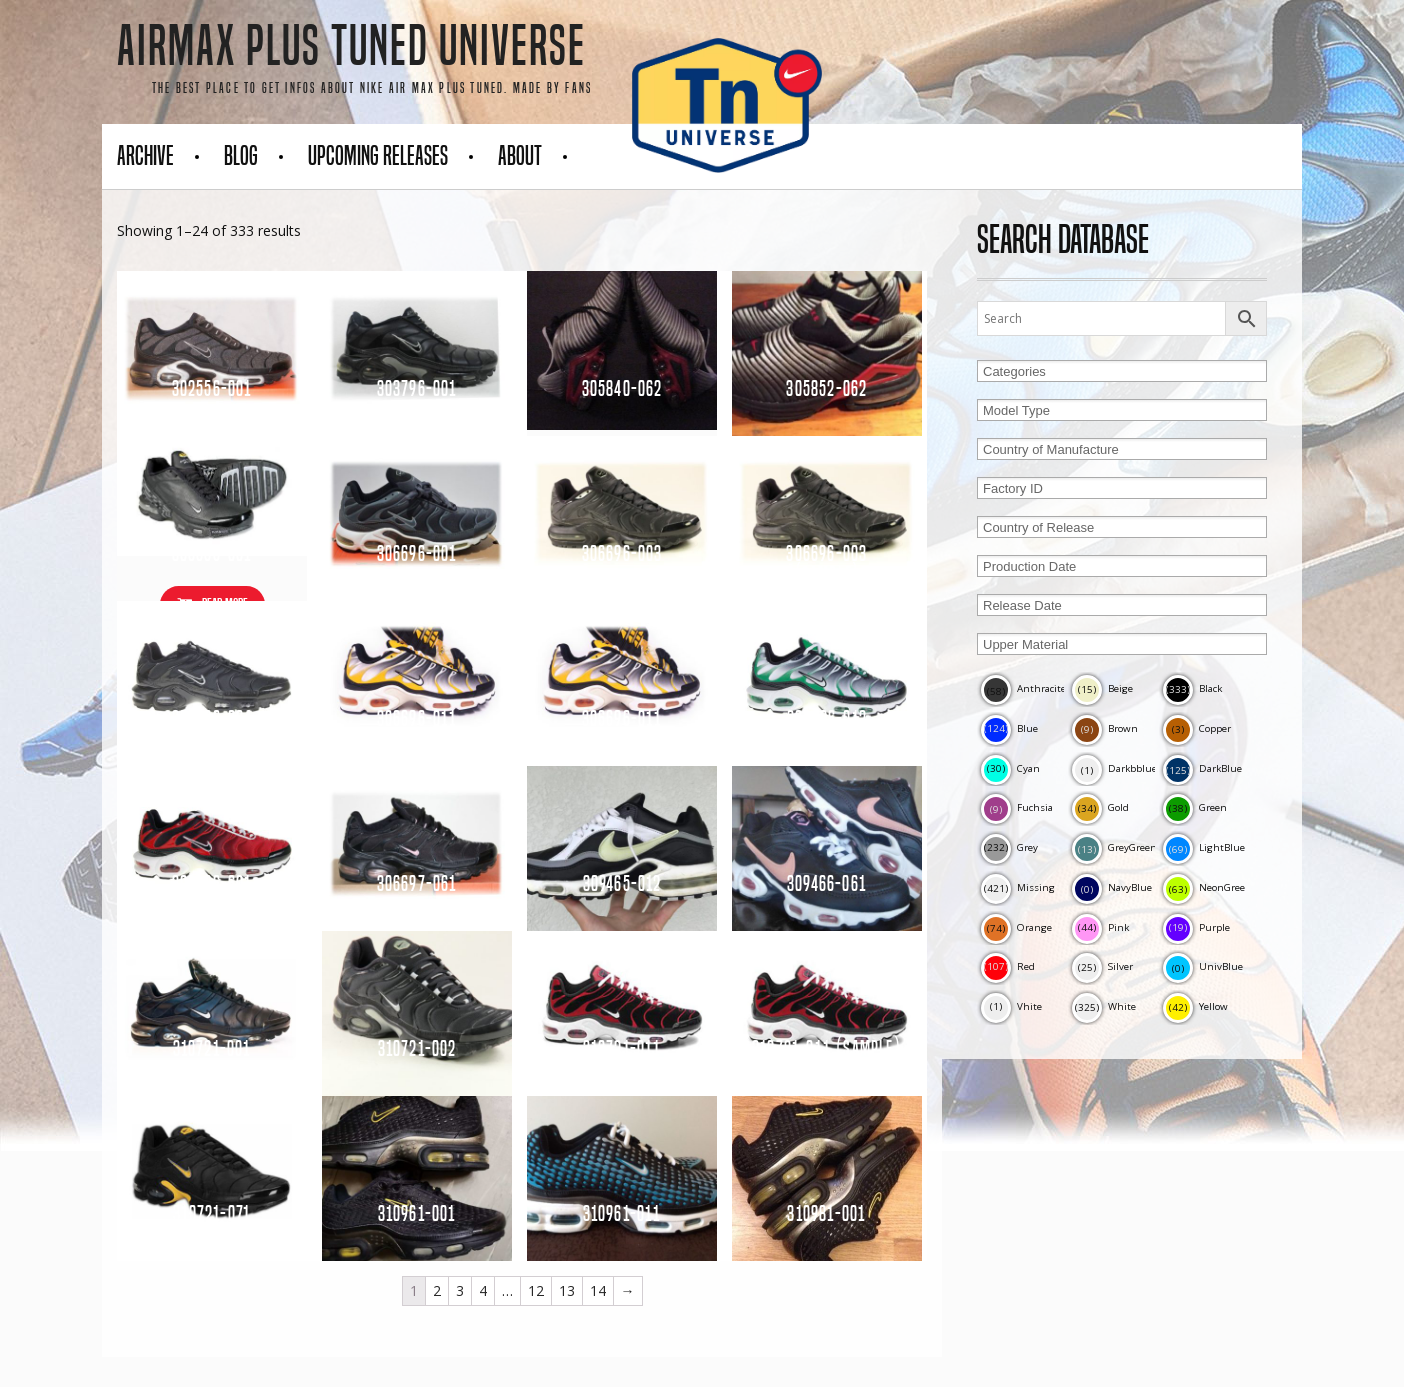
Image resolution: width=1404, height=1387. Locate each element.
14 (598, 1290)
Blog (241, 156)
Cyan (1010, 768)
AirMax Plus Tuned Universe (351, 46)
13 (567, 1290)
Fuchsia (1017, 807)
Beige (1102, 688)
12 (536, 1290)
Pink (1100, 927)
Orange (1016, 927)
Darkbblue (1114, 768)
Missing (1018, 887)
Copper (1197, 728)
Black (1192, 688)
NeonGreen (1207, 887)
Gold (1100, 807)
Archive (145, 156)
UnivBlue (1203, 966)
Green (1195, 807)
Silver (1102, 966)
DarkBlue (1202, 768)
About (520, 156)
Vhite (1011, 1006)
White (1104, 1006)
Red (1008, 966)
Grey (1009, 847)
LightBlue (1204, 847)
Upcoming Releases (378, 156)
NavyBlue (1112, 887)
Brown (1105, 728)
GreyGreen (1114, 847)
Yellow (1195, 1006)
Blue (1009, 728)
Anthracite (1023, 688)
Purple (1196, 927)
